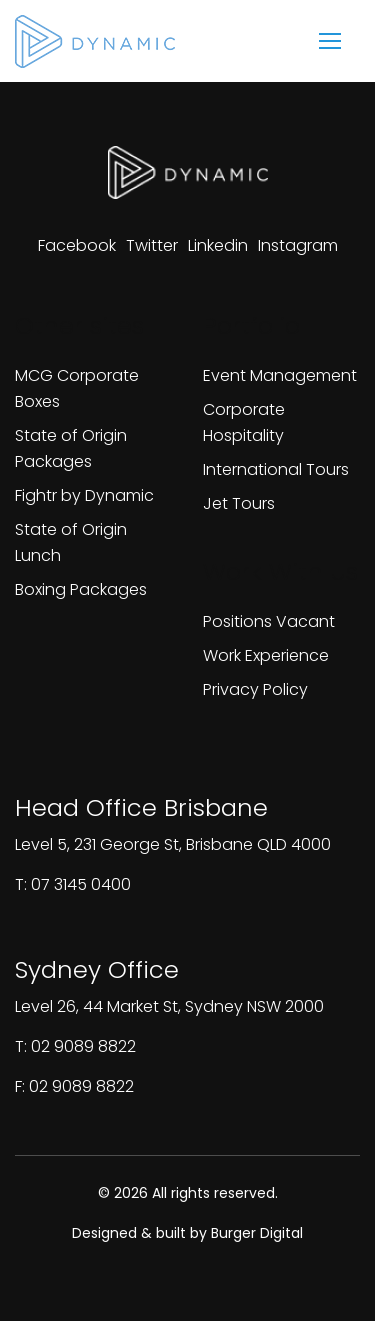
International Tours (276, 469)
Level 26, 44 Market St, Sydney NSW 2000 (169, 1006)
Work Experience (266, 655)
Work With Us (280, 571)
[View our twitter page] (152, 245)
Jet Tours (239, 503)
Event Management (280, 375)
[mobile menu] (330, 41)
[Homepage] (95, 41)
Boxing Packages (81, 589)
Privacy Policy (255, 689)
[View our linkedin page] (218, 245)
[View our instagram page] (298, 245)
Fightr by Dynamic (84, 495)
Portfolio (251, 325)
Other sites (79, 325)
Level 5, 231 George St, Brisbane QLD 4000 (173, 844)
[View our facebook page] (77, 245)
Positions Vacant (269, 621)
